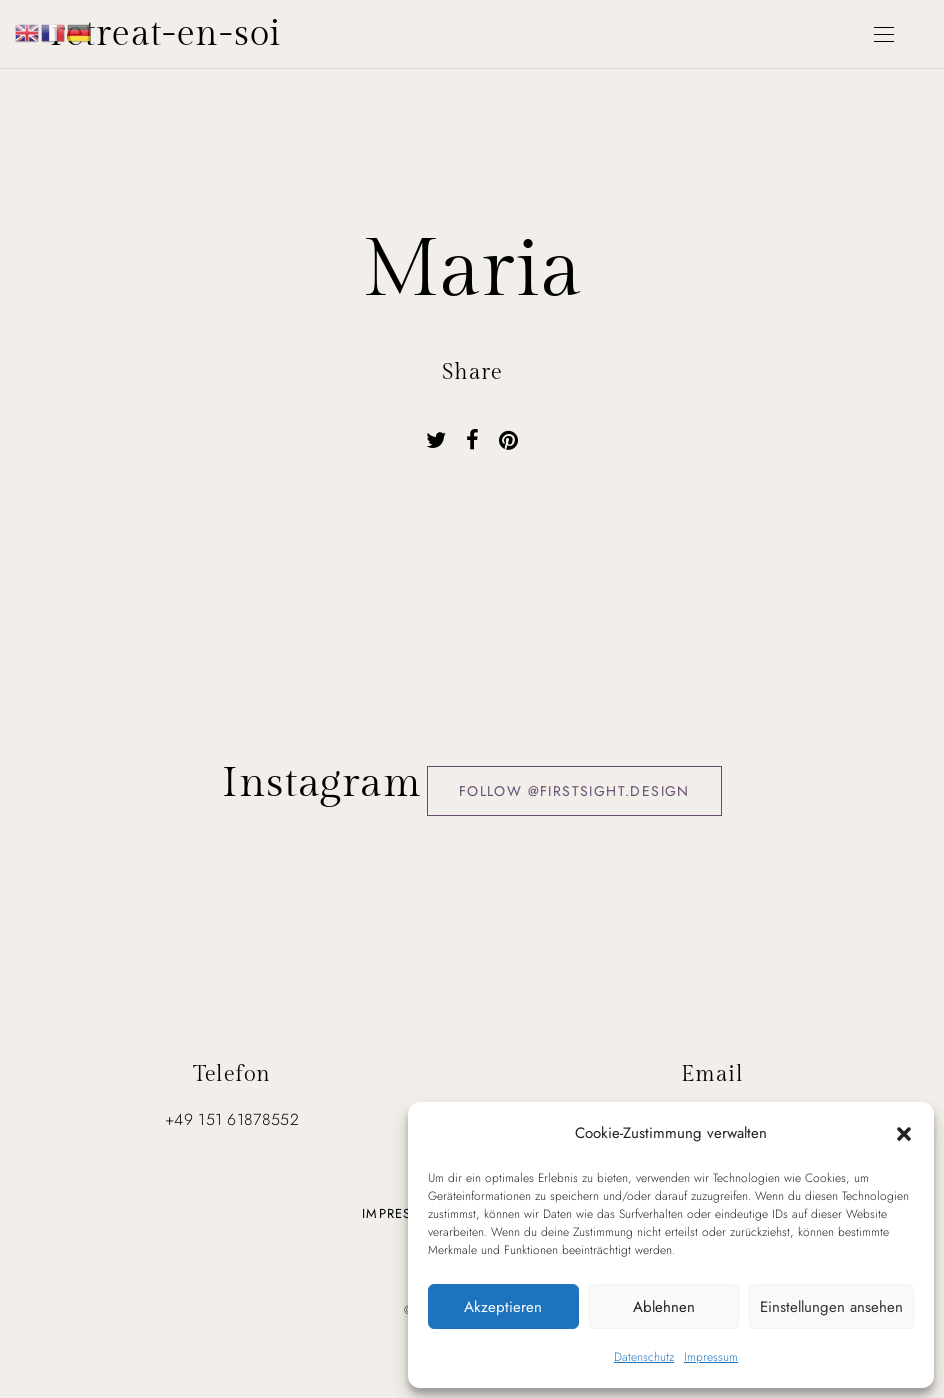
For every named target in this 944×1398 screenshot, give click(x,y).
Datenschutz (644, 1357)
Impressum (711, 1357)
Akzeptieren (503, 1307)
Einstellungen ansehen (831, 1307)
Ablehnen (664, 1307)
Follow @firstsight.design (574, 791)
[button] (904, 1133)
